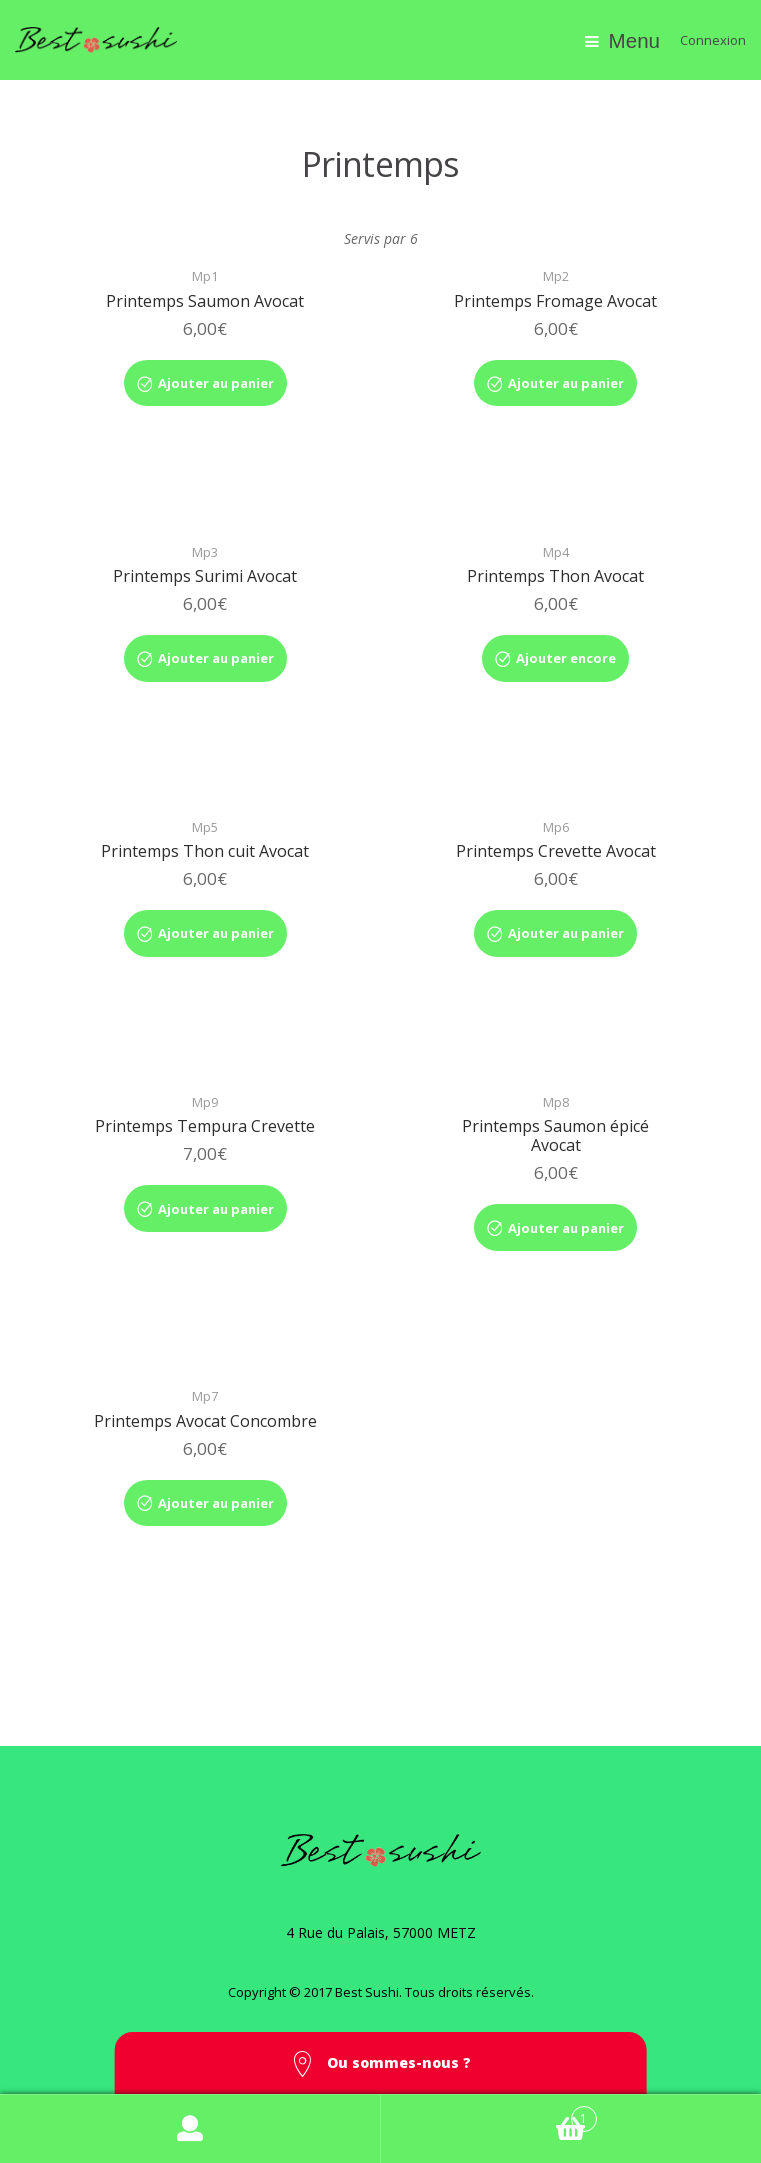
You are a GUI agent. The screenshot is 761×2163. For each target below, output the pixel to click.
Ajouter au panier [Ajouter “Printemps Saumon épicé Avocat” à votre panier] (566, 1228)
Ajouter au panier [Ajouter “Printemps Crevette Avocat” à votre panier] (566, 933)
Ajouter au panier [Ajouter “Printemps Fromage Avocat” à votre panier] (566, 383)
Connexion (713, 40)
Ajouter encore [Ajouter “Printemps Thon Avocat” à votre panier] (566, 658)
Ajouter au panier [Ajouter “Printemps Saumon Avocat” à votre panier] (216, 383)
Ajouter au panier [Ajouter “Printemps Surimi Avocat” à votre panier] (216, 658)
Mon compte (190, 2129)
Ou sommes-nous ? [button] (381, 2064)
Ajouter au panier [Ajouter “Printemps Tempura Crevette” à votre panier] (216, 1209)
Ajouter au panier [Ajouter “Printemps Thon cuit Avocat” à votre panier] (216, 933)
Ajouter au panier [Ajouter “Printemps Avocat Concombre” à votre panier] (216, 1503)
